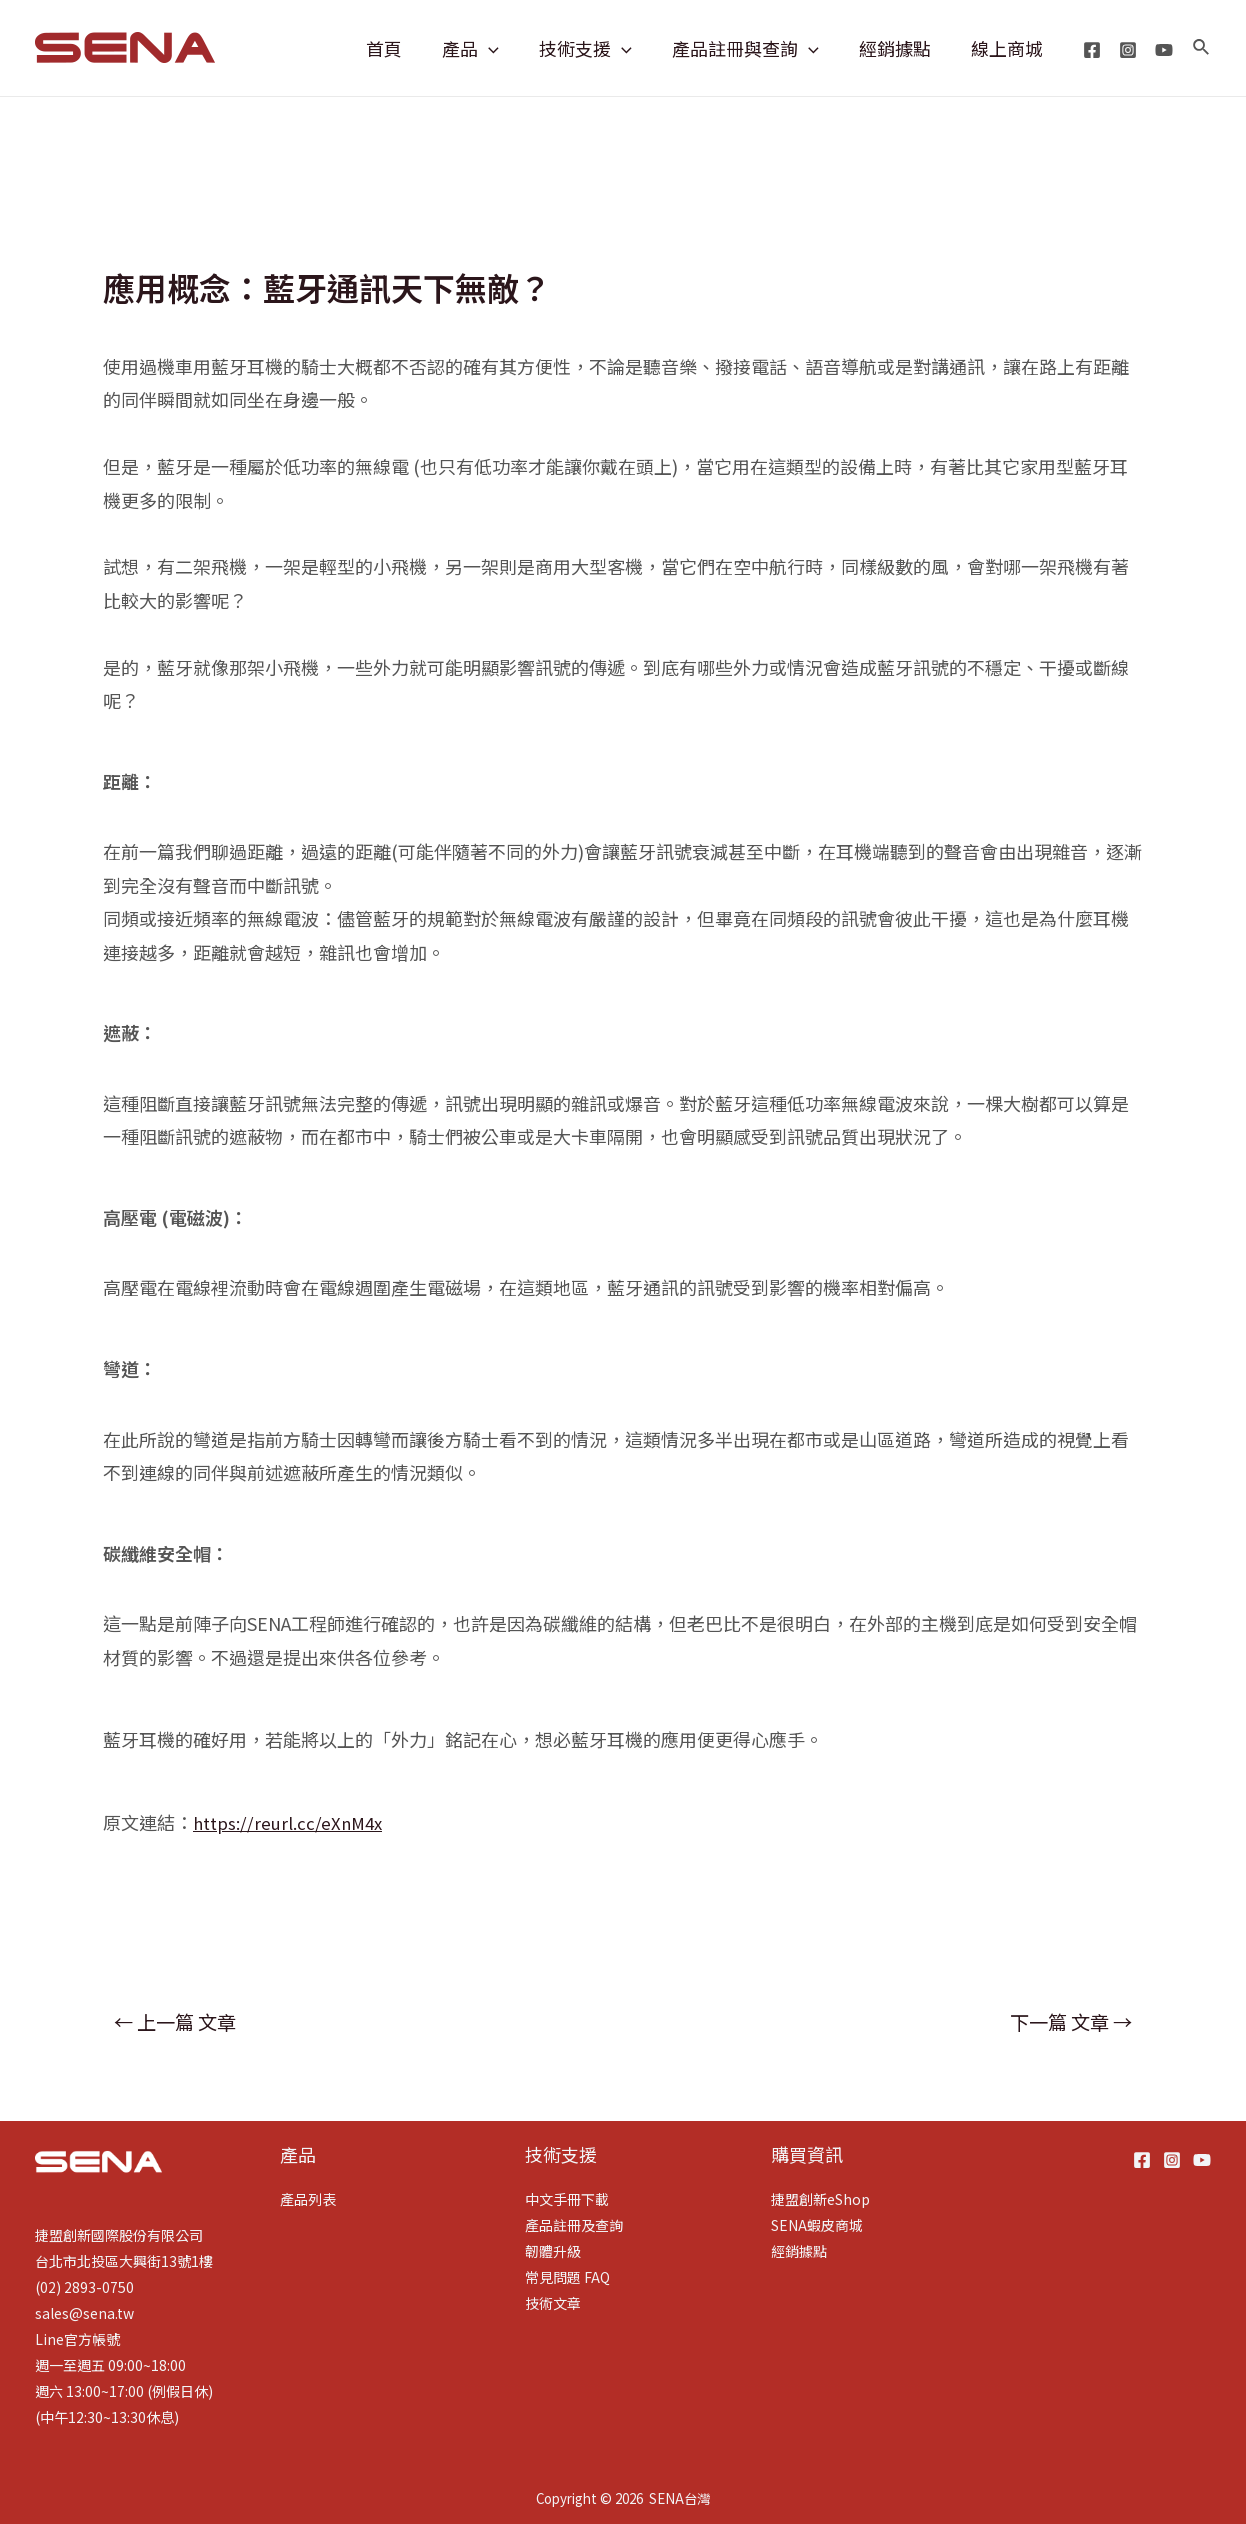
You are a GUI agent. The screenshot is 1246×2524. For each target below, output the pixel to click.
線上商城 (1009, 48)
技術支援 (599, 48)
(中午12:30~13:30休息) (107, 2417)
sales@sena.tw (84, 2313)
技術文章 (553, 2303)
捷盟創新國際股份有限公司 (119, 2235)
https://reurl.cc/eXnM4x (292, 1822)
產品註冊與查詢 (755, 48)
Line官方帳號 (77, 2339)
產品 (488, 48)
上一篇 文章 (175, 2022)
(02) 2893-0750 (84, 2287)
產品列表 (308, 2199)
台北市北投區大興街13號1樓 (124, 2261)
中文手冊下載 (567, 2199)
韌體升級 (553, 2251)
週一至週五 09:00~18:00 (110, 2365)
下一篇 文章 (1071, 2022)
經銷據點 (901, 48)
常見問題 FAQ (567, 2277)
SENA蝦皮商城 (817, 2225)
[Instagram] (1128, 50)
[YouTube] (1164, 50)
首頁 (406, 48)
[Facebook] (1092, 50)
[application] (506, 48)
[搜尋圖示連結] (1202, 48)
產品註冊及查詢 (574, 2225)
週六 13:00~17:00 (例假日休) (124, 2391)
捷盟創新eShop (820, 2199)
